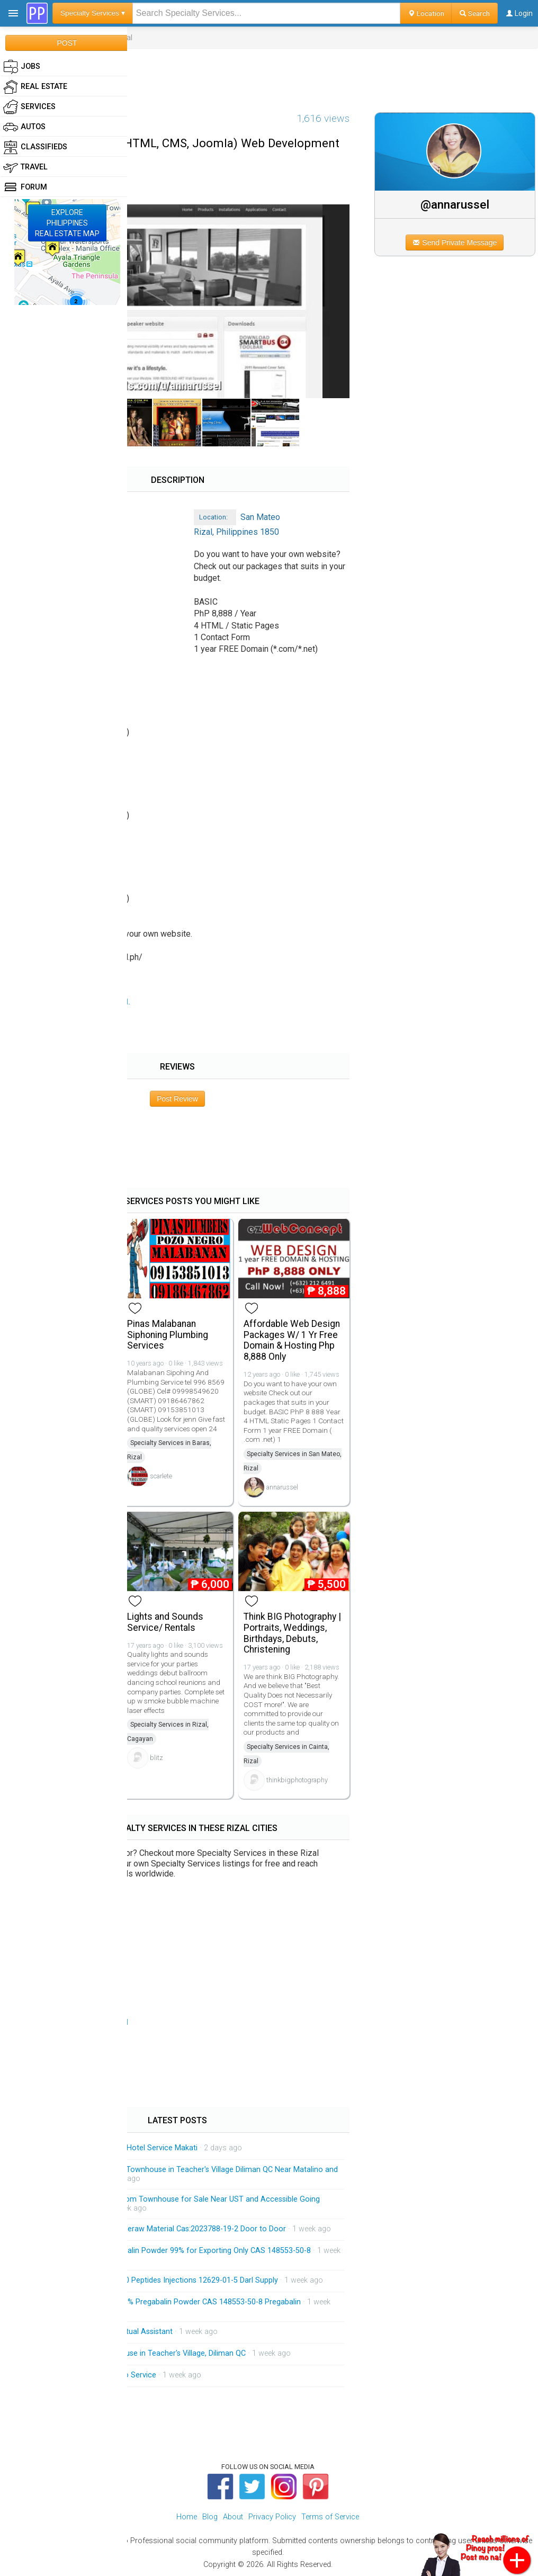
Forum (25, 187)
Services (29, 107)
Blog (210, 2516)
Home (186, 2516)
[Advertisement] (269, 72)
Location (426, 13)
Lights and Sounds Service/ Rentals (165, 1622)
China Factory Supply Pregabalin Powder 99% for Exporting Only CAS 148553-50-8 (170, 2250)
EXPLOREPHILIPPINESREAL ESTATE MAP (67, 223)
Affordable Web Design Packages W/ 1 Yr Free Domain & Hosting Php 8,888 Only (292, 1340)
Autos (24, 127)
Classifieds (35, 147)
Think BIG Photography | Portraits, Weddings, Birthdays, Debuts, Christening (292, 1633)
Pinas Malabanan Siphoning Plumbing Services (167, 1334)
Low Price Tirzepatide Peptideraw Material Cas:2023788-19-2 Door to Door (157, 2228)
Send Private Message (455, 242)
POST (67, 43)
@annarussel (454, 204)
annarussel (282, 1487)
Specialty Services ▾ (92, 13)
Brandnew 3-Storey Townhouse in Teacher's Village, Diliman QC (137, 2353)
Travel (25, 167)
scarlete (161, 1476)
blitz (156, 1758)
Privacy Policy (272, 2516)
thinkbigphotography (297, 1780)
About (233, 2516)
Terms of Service (330, 2516)
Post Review (177, 1098)
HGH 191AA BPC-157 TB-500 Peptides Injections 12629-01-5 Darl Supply (153, 2280)
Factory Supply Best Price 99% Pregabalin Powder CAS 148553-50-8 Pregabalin (165, 2301)
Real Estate (35, 86)
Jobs (21, 66)
